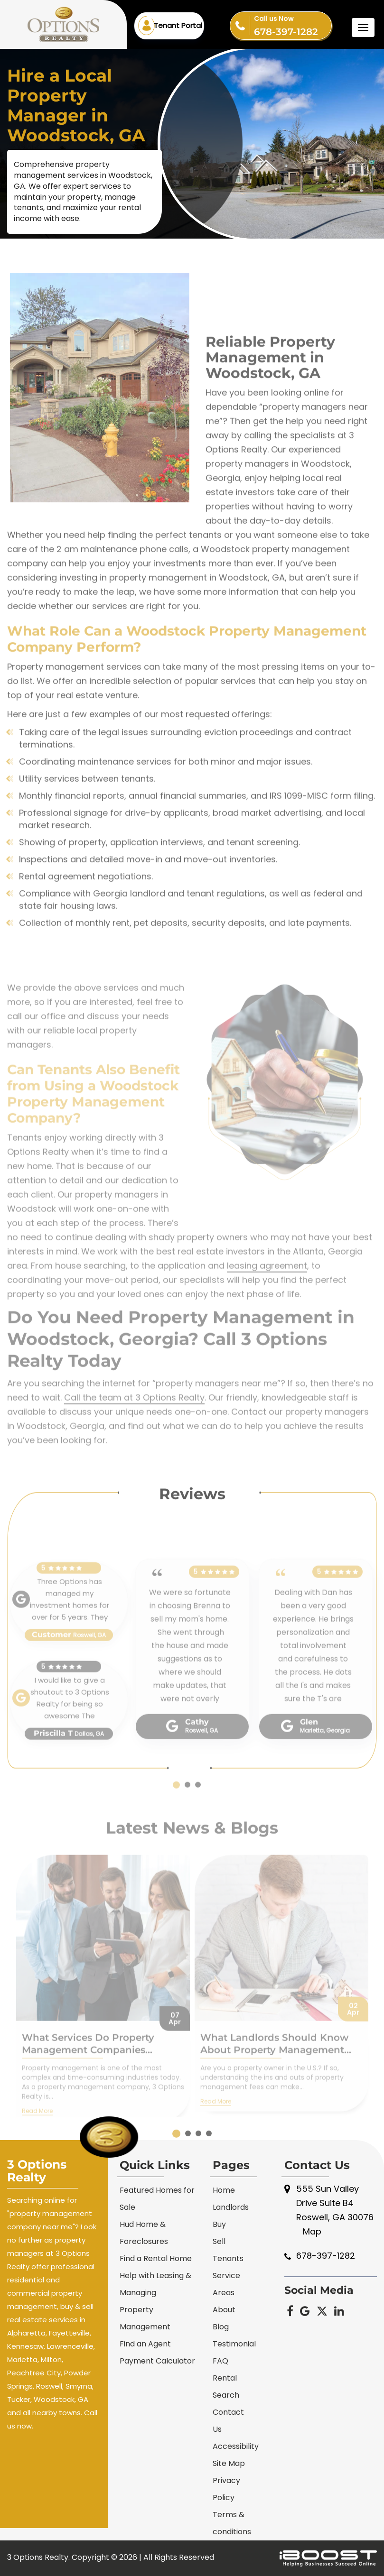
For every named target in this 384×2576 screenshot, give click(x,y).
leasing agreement (267, 1311)
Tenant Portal (178, 25)
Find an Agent (145, 2343)
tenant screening (262, 874)
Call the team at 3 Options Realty (134, 1443)
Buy (219, 2224)
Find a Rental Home (156, 2258)
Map (312, 2231)
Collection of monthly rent (74, 955)
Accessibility (236, 2446)
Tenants (228, 2258)
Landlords (231, 2207)
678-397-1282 (292, 24)
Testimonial (234, 2343)
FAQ (220, 2360)
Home (224, 2190)
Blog (221, 2326)
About (224, 2309)
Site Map (229, 2463)
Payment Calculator (157, 2360)
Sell (219, 2241)
